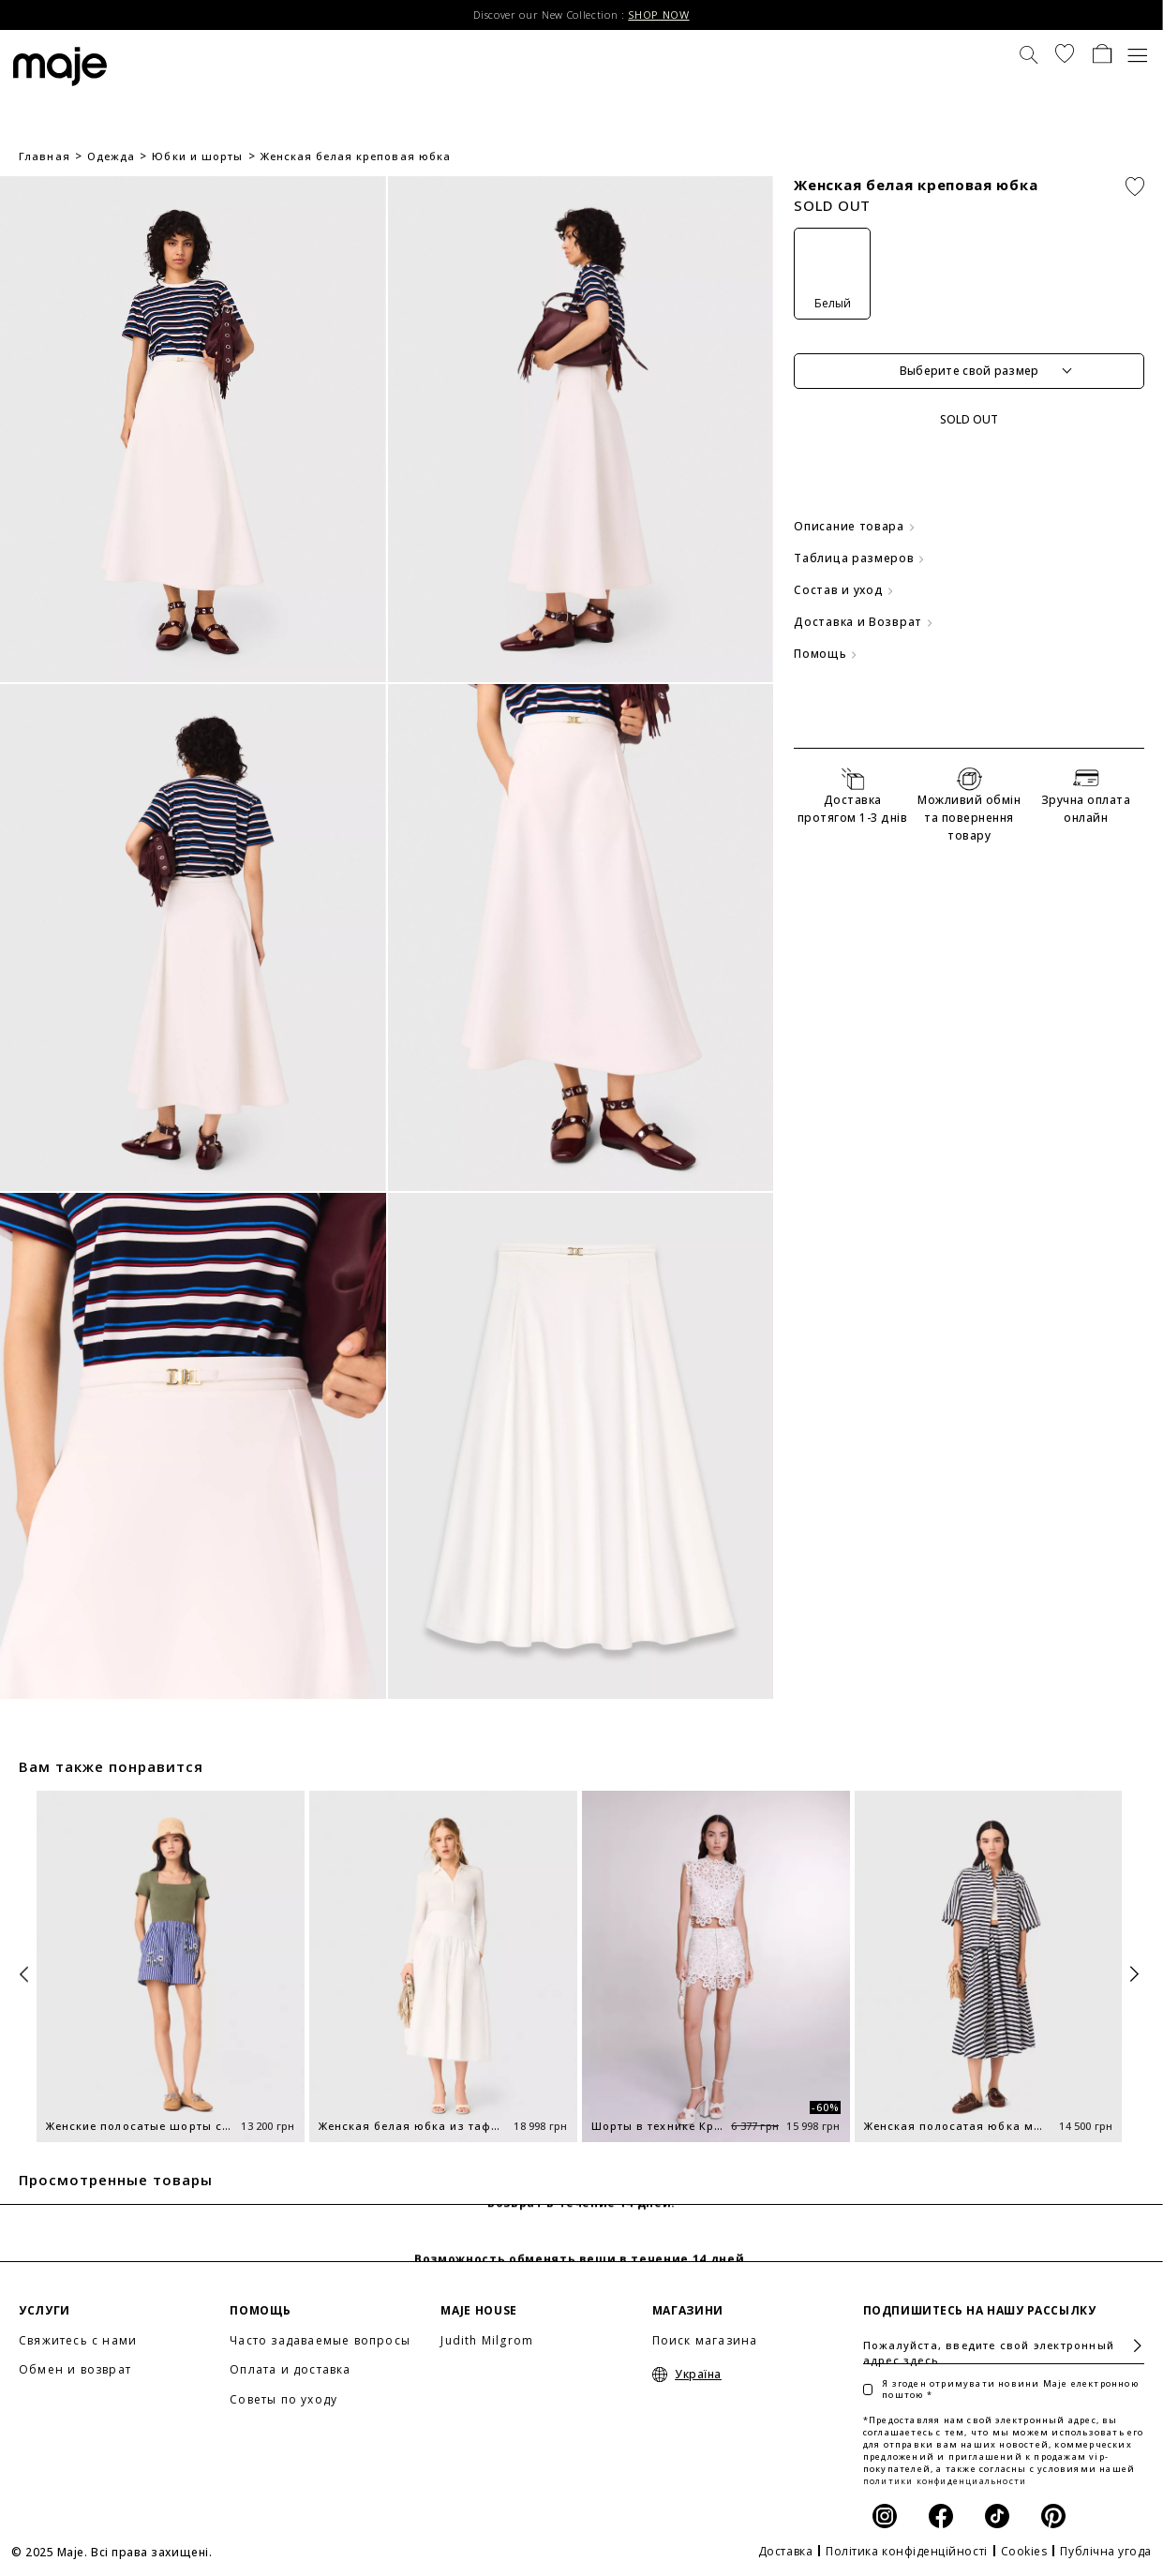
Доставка (785, 2551)
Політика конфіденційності (907, 2551)
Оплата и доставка (290, 2369)
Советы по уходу (283, 2399)
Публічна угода (1106, 2551)
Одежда (111, 156)
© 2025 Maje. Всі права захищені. (111, 2552)
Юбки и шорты (197, 156)
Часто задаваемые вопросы (320, 2340)
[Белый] (832, 274)
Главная (44, 156)
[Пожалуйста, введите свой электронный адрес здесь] (1003, 2345)
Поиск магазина (705, 2340)
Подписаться (1129, 2346)
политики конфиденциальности (944, 2481)
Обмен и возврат (75, 2369)
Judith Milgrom (486, 2340)
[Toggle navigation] (1138, 53)
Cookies (1024, 2551)
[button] (1064, 53)
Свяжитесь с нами (78, 2340)
